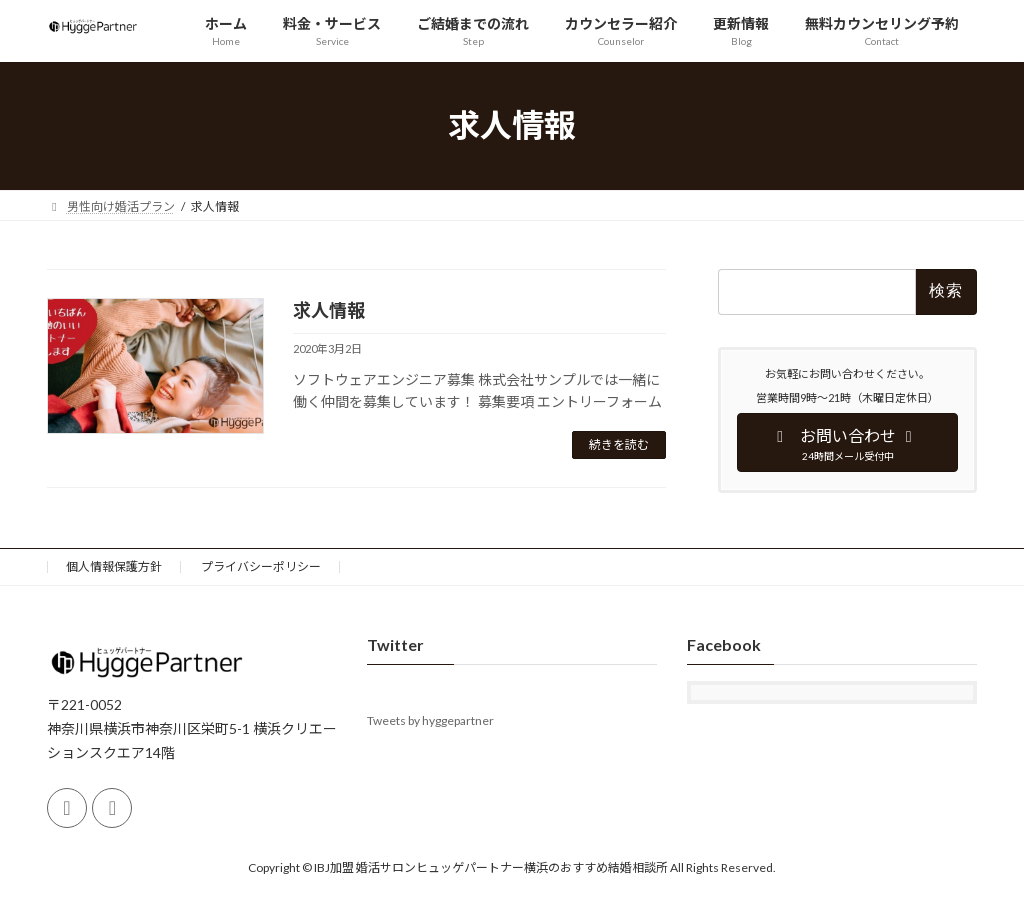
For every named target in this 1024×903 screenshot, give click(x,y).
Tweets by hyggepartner (430, 721)
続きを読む (619, 444)
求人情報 (329, 310)
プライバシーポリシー (261, 566)
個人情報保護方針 (114, 566)
